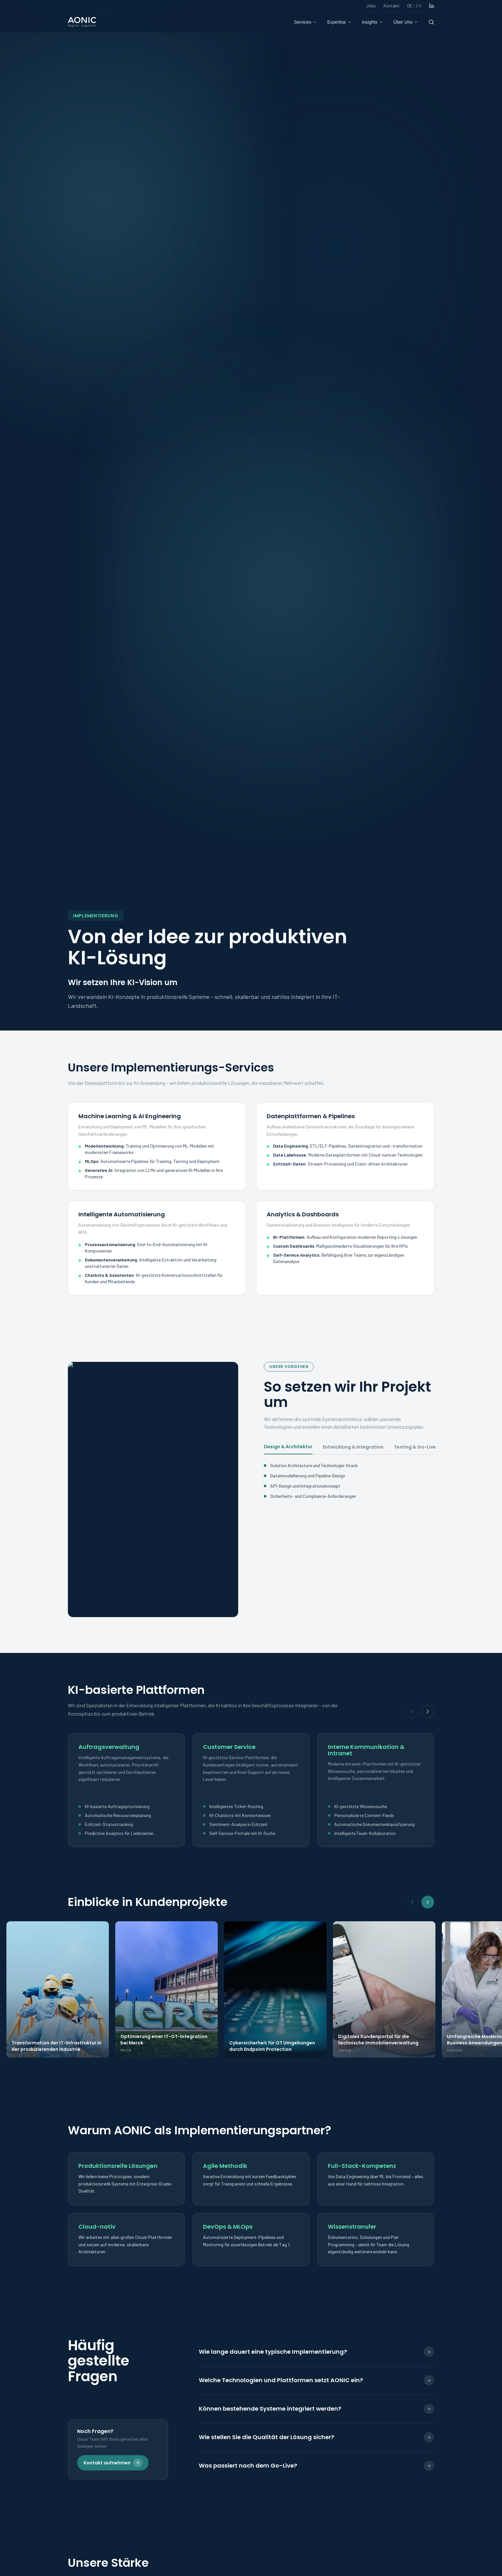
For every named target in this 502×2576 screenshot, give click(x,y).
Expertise (339, 22)
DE (414, 6)
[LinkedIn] (431, 5)
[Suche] (431, 22)
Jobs (371, 5)
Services (305, 22)
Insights (372, 22)
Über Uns (405, 22)
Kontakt (392, 5)
